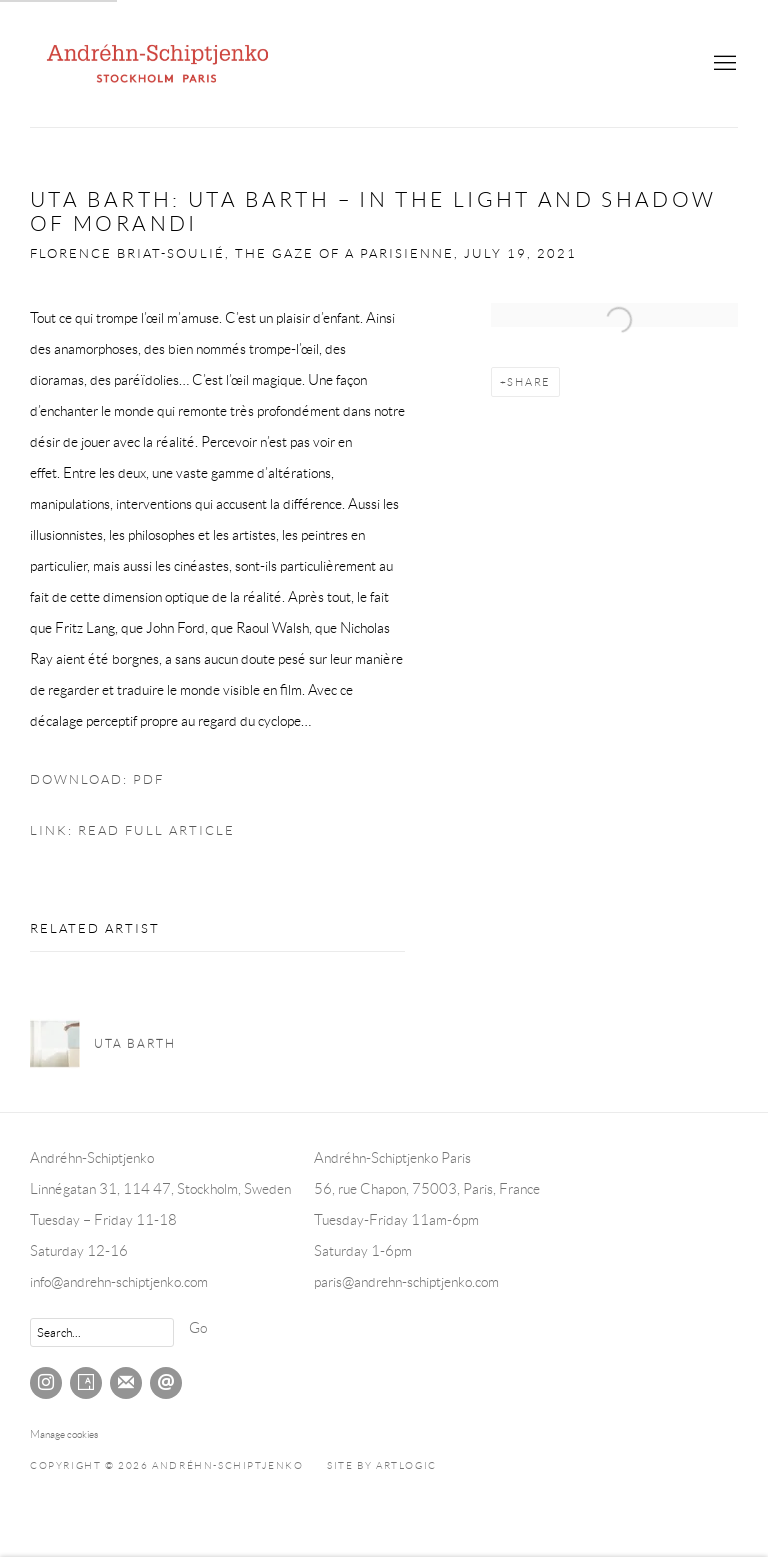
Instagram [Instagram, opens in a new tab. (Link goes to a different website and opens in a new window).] (46, 1383)
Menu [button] (723, 64)
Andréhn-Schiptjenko (160, 63)
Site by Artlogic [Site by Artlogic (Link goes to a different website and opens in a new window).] (382, 1465)
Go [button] (198, 1328)
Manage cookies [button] (64, 1434)
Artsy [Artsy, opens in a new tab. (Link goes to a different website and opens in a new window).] (86, 1383)
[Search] (102, 1332)
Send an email (166, 1383)
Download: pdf (97, 780)
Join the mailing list (126, 1383)
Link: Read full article (132, 831)
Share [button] (529, 382)
